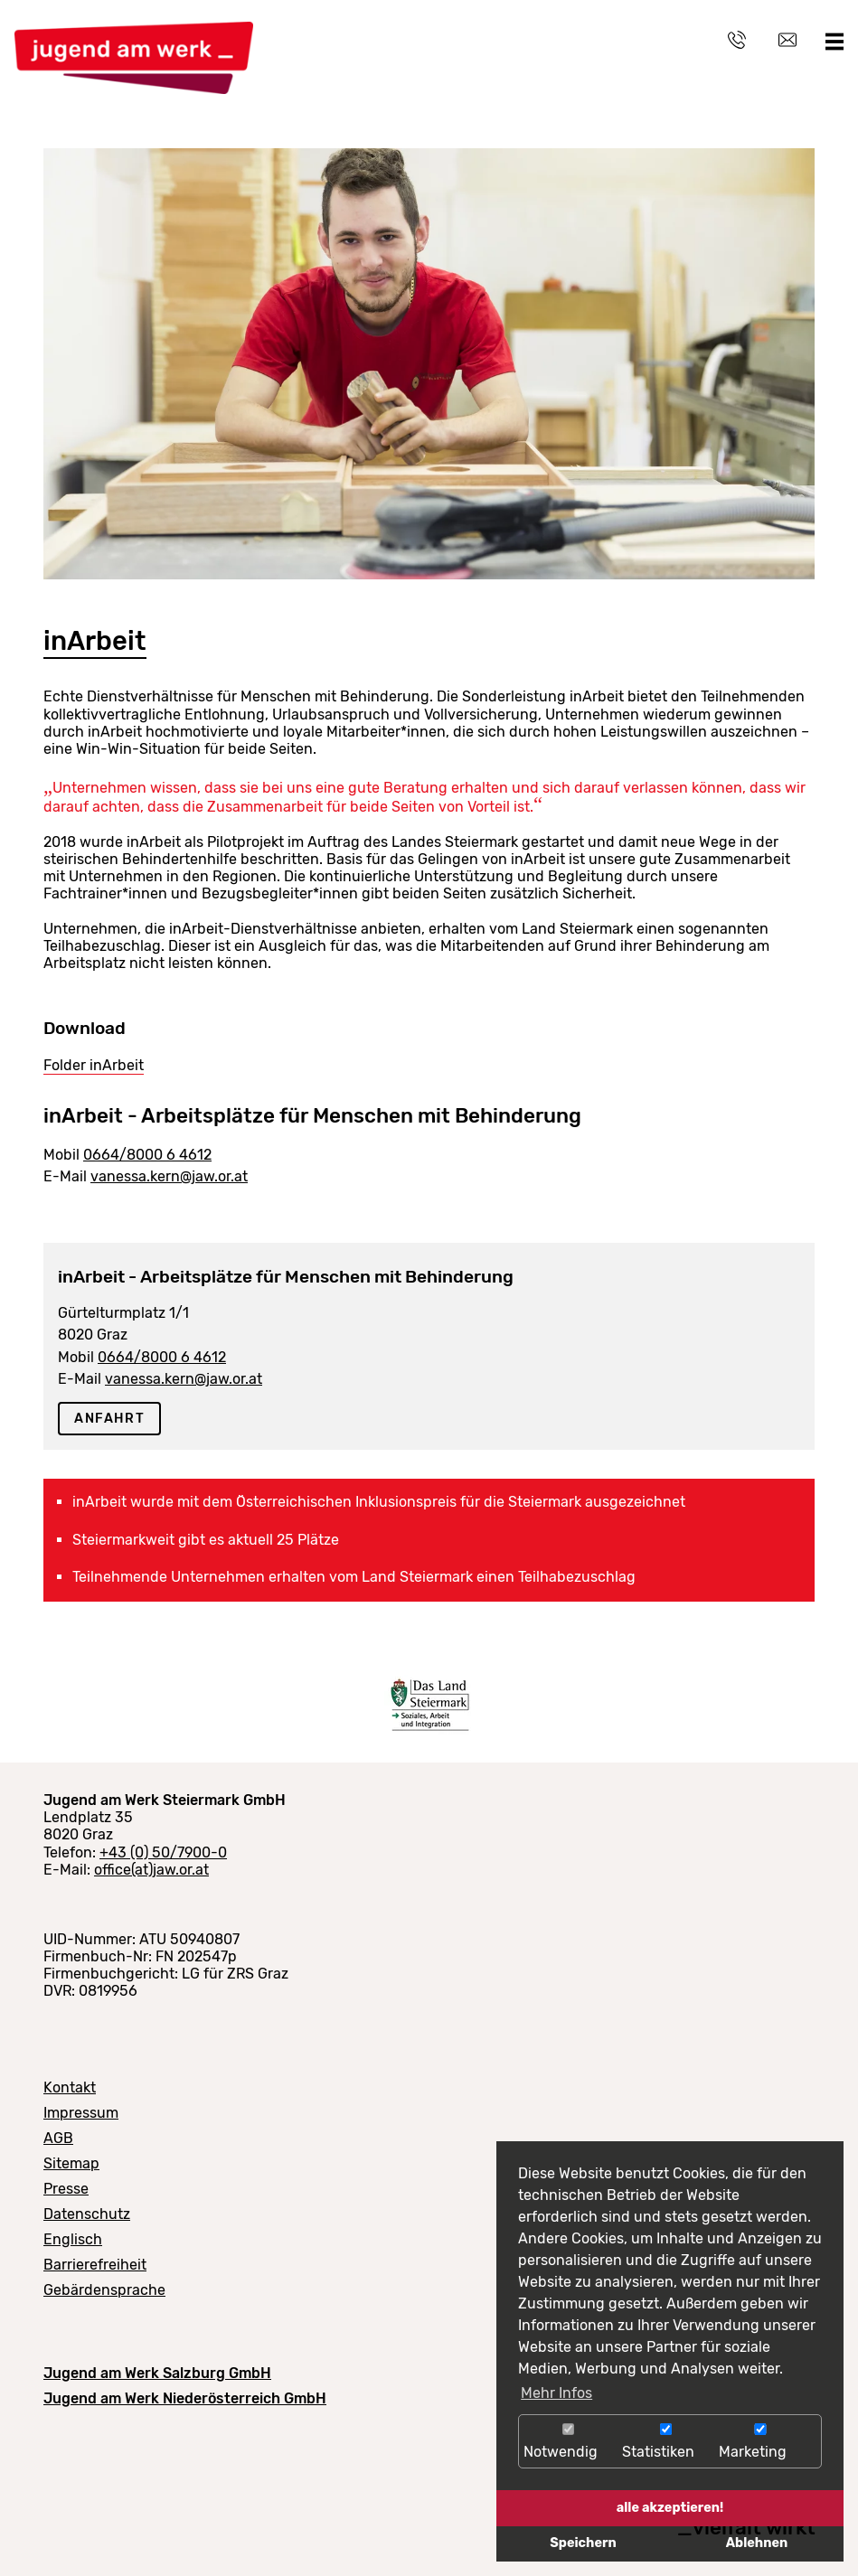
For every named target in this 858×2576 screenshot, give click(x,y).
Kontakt (69, 2087)
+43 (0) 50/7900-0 (163, 1852)
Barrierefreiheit (94, 2264)
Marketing (760, 2441)
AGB (58, 2138)
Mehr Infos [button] (556, 2393)
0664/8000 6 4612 (147, 1154)
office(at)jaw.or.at (151, 1869)
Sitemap (71, 2163)
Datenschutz (86, 2214)
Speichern (583, 2543)
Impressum (80, 2112)
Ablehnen (756, 2543)
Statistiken (666, 2441)
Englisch (72, 2239)
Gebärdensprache (104, 2290)
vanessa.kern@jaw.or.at (169, 1176)
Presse (66, 2188)
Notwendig (568, 2441)
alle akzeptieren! (670, 2507)
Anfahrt (109, 1418)
